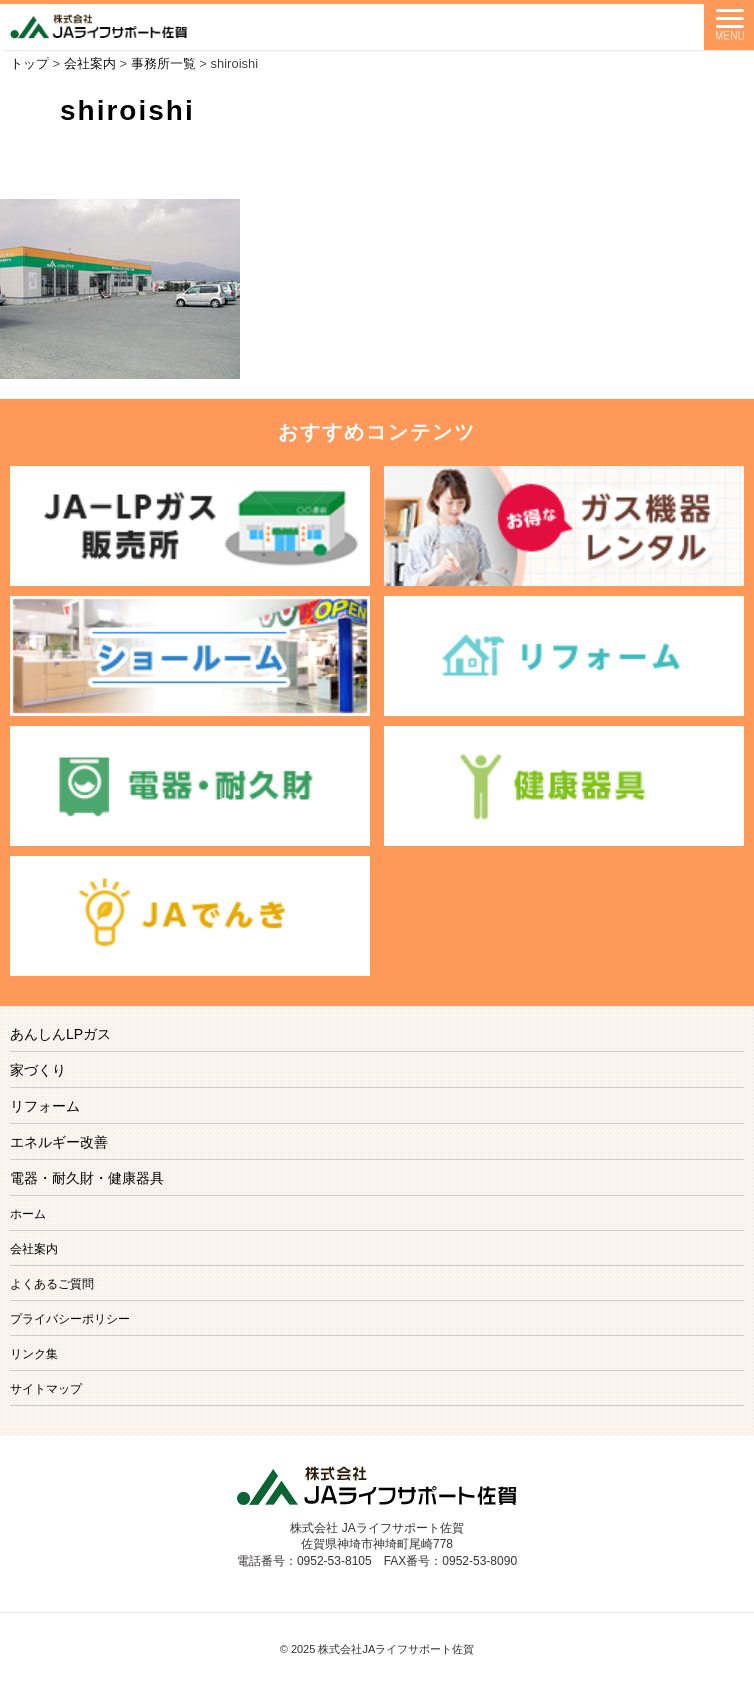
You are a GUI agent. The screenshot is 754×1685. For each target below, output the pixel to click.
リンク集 (34, 1354)
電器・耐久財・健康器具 (87, 1178)
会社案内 (34, 1249)
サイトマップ (46, 1389)
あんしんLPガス (60, 1034)
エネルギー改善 (59, 1142)
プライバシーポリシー (70, 1319)
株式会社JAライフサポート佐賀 (396, 1649)
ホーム (28, 1214)
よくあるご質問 (52, 1284)
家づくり (38, 1070)
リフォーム (45, 1106)
